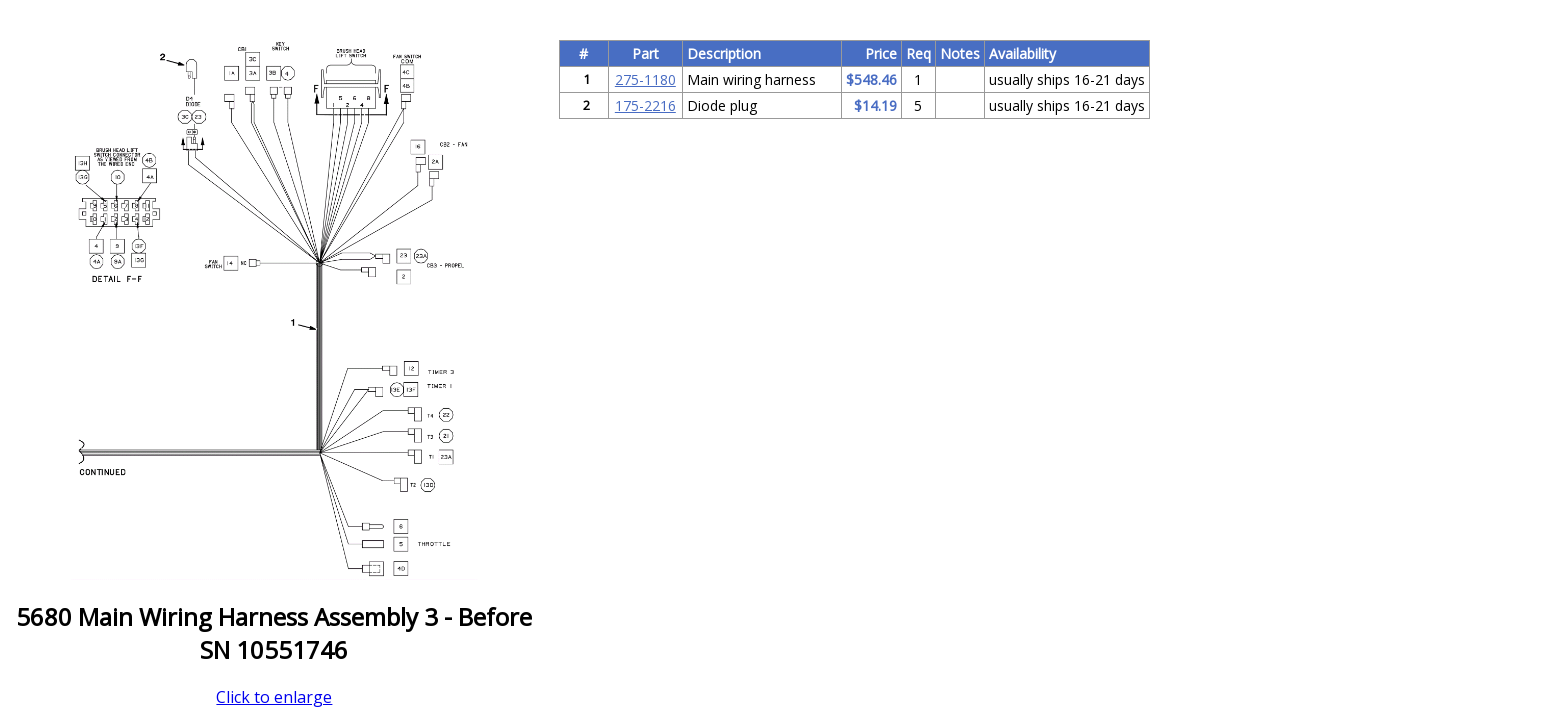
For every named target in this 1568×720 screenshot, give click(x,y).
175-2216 (645, 105)
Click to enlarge (274, 697)
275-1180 (645, 79)
